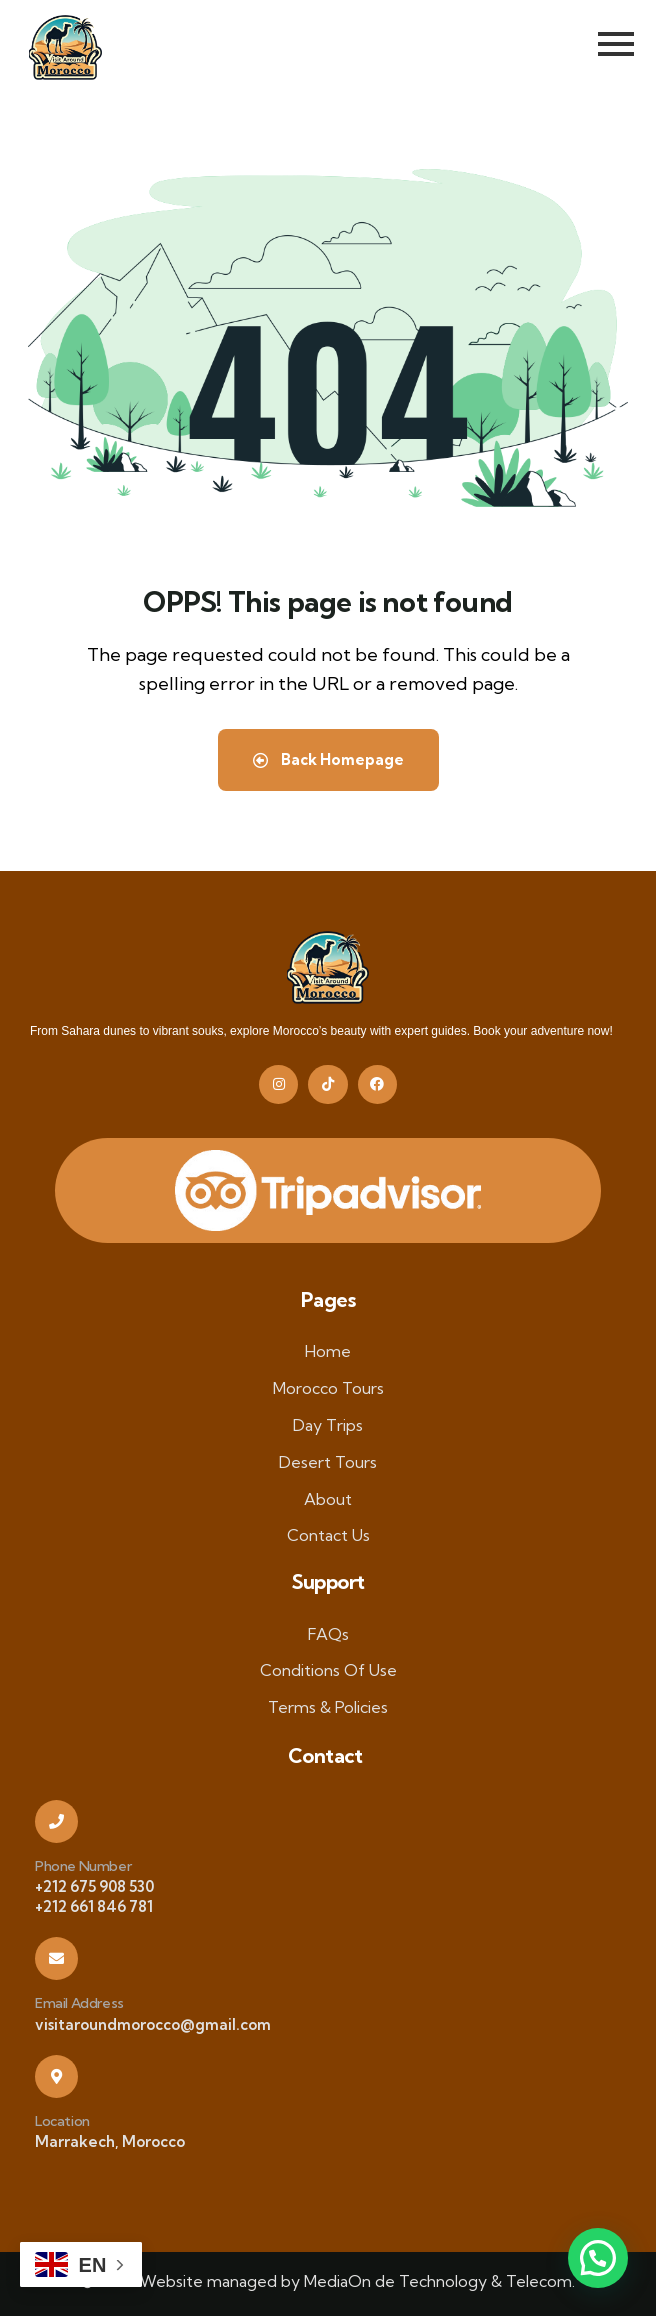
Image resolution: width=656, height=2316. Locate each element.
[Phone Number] (56, 1821)
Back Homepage (328, 759)
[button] (598, 2258)
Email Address (79, 2003)
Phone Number (83, 1866)
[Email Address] (56, 1958)
